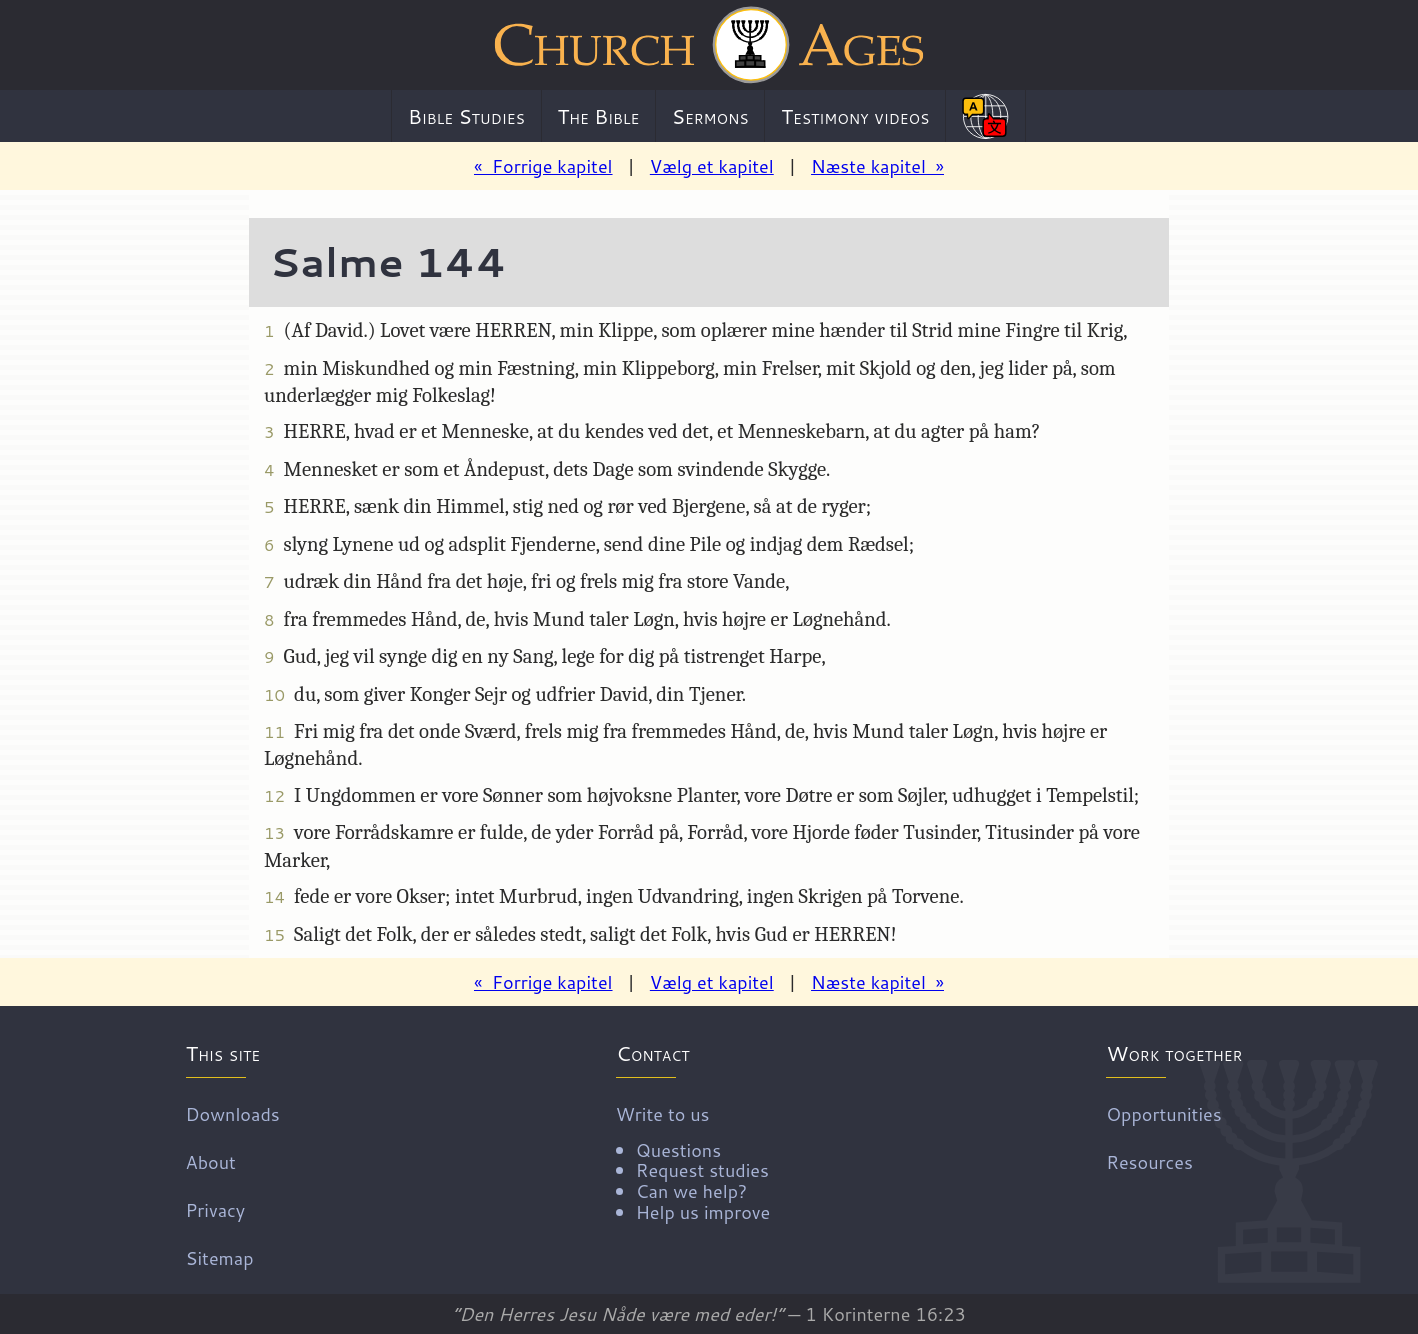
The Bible (598, 116)
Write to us (693, 1161)
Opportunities (1163, 1113)
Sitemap (220, 1257)
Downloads (233, 1113)
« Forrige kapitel (543, 166)
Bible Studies (466, 116)
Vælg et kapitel (712, 166)
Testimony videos (855, 116)
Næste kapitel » (877, 166)
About (211, 1161)
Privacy (216, 1209)
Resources (1149, 1161)
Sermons (710, 116)
